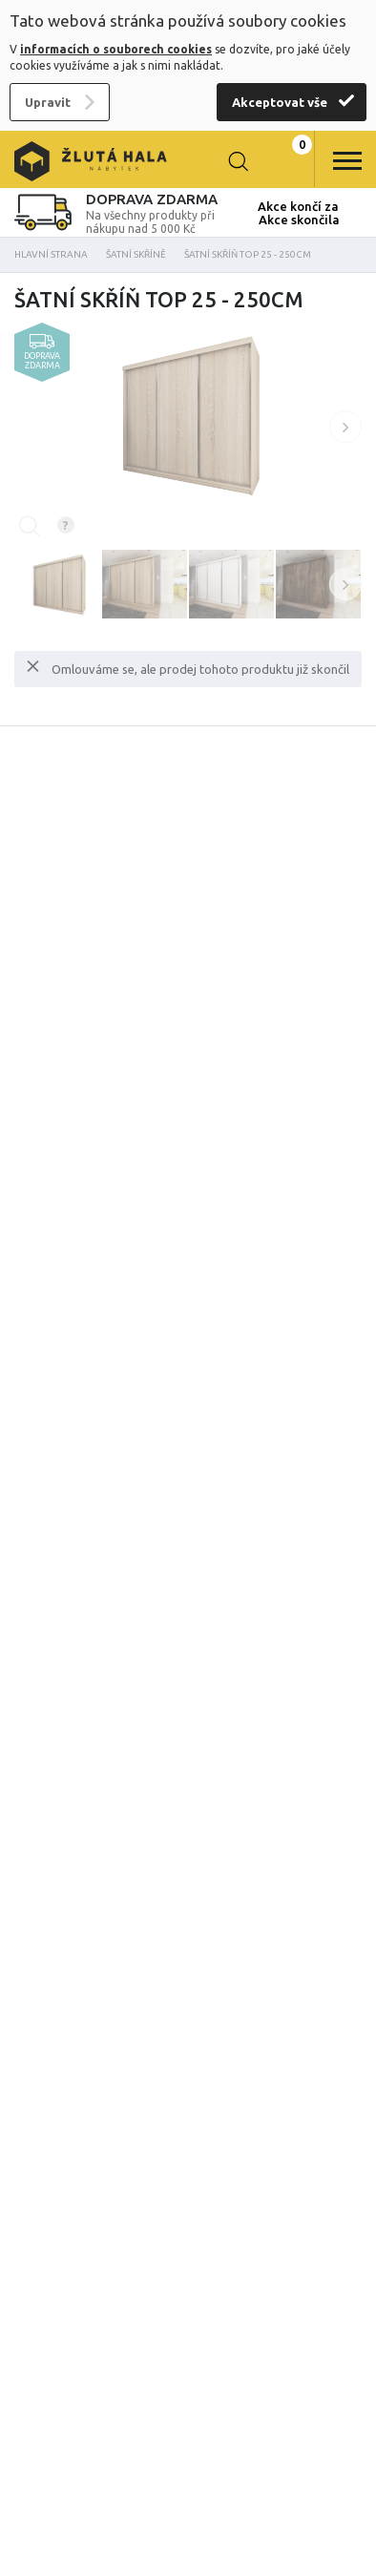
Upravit (48, 102)
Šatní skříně (136, 254)
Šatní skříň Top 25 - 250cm (247, 254)
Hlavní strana (51, 254)
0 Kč (285, 161)
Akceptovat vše (279, 102)
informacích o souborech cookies (116, 49)
